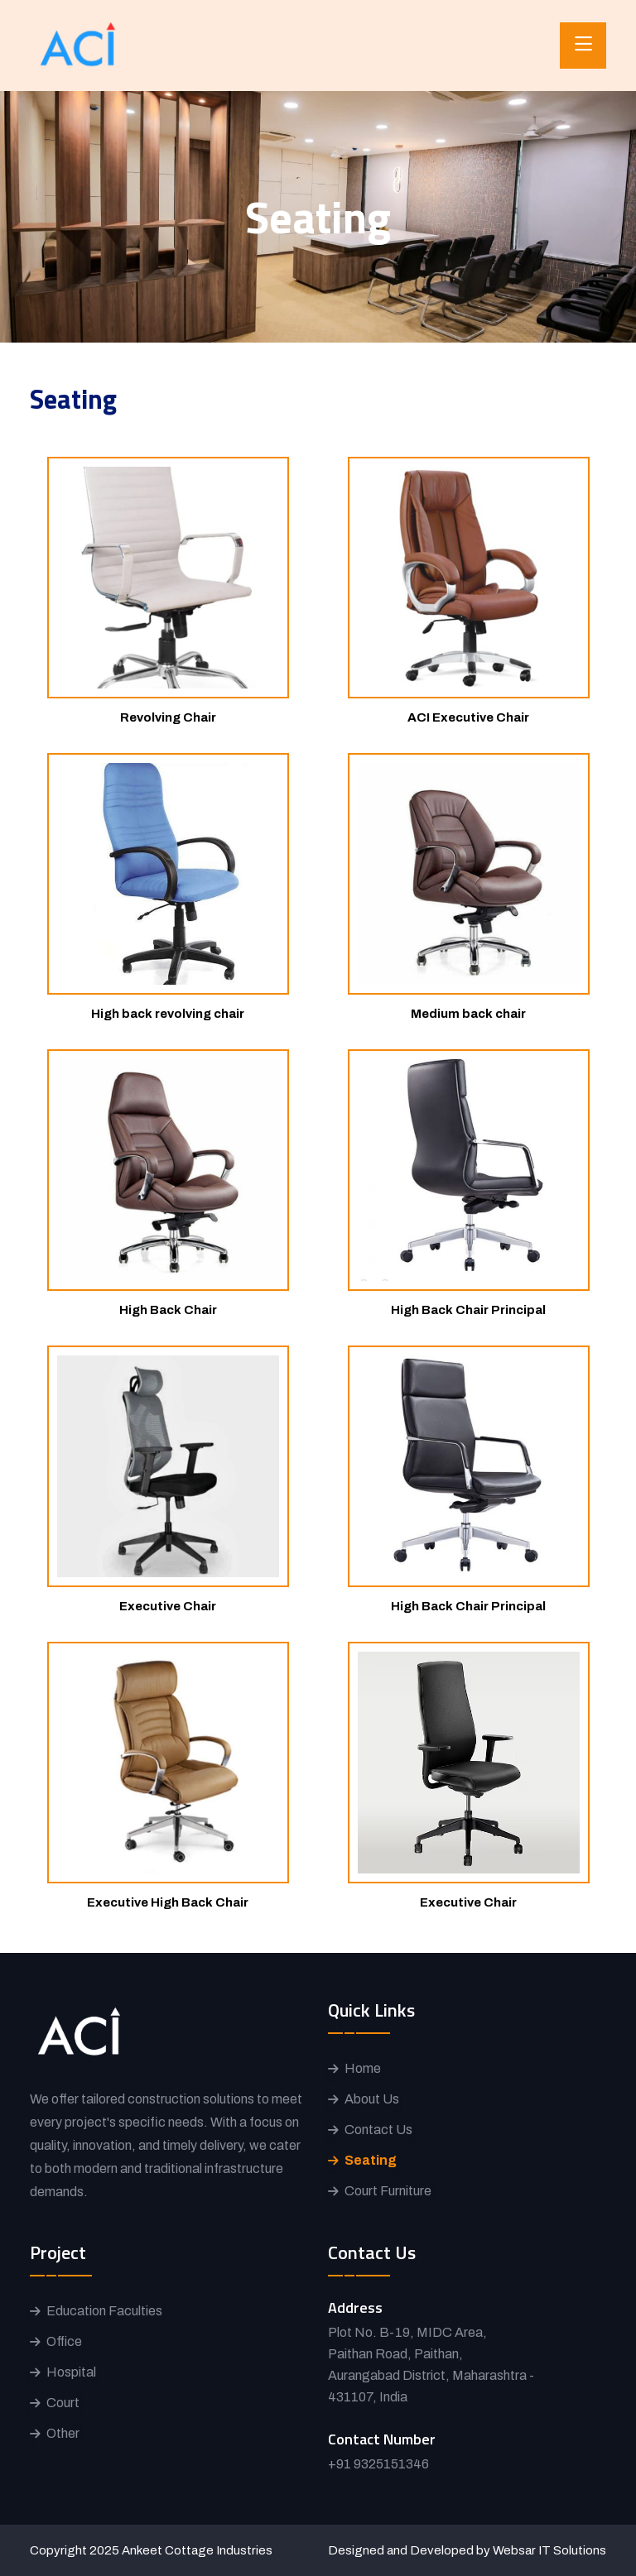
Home (362, 2068)
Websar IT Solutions (549, 2550)
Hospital (71, 2372)
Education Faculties (104, 2311)
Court (63, 2403)
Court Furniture (387, 2191)
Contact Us (378, 2130)
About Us (371, 2099)
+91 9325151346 (378, 2464)
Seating (370, 2160)
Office (64, 2341)
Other (63, 2433)
